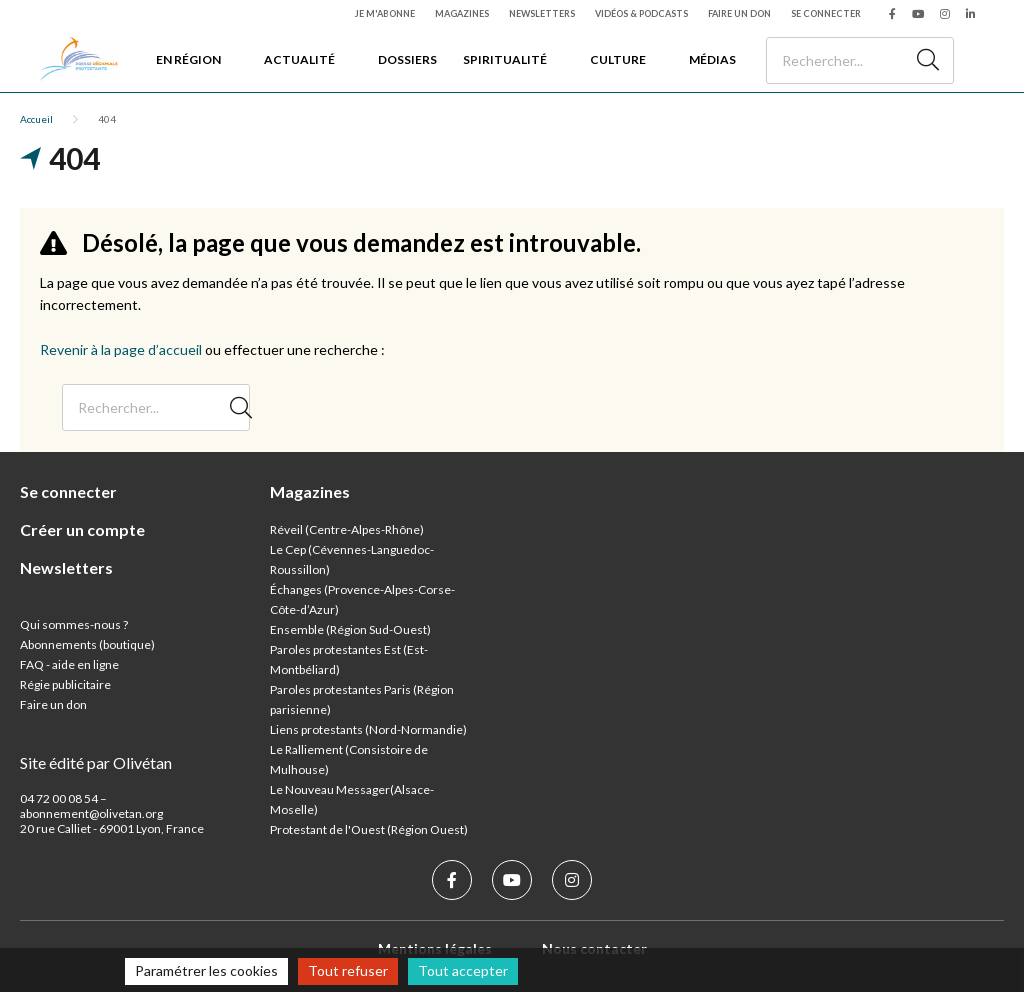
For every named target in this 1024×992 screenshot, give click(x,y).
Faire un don (739, 13)
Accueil (36, 119)
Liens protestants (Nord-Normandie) (368, 729)
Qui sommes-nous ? (74, 624)
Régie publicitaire (65, 684)
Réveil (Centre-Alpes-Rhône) (347, 529)
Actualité (299, 59)
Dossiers (407, 59)
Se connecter (826, 13)
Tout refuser (348, 970)
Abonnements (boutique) (87, 644)
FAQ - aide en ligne (69, 664)
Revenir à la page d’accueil (121, 349)
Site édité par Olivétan (96, 762)
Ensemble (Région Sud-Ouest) (350, 629)
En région (188, 59)
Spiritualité (505, 59)
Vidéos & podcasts (641, 13)
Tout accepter (463, 970)
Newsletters (542, 13)
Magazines (462, 13)
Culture (618, 59)
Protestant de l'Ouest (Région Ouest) (369, 829)
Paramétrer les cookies (206, 970)
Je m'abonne (385, 13)
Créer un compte (82, 529)
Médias (712, 59)
